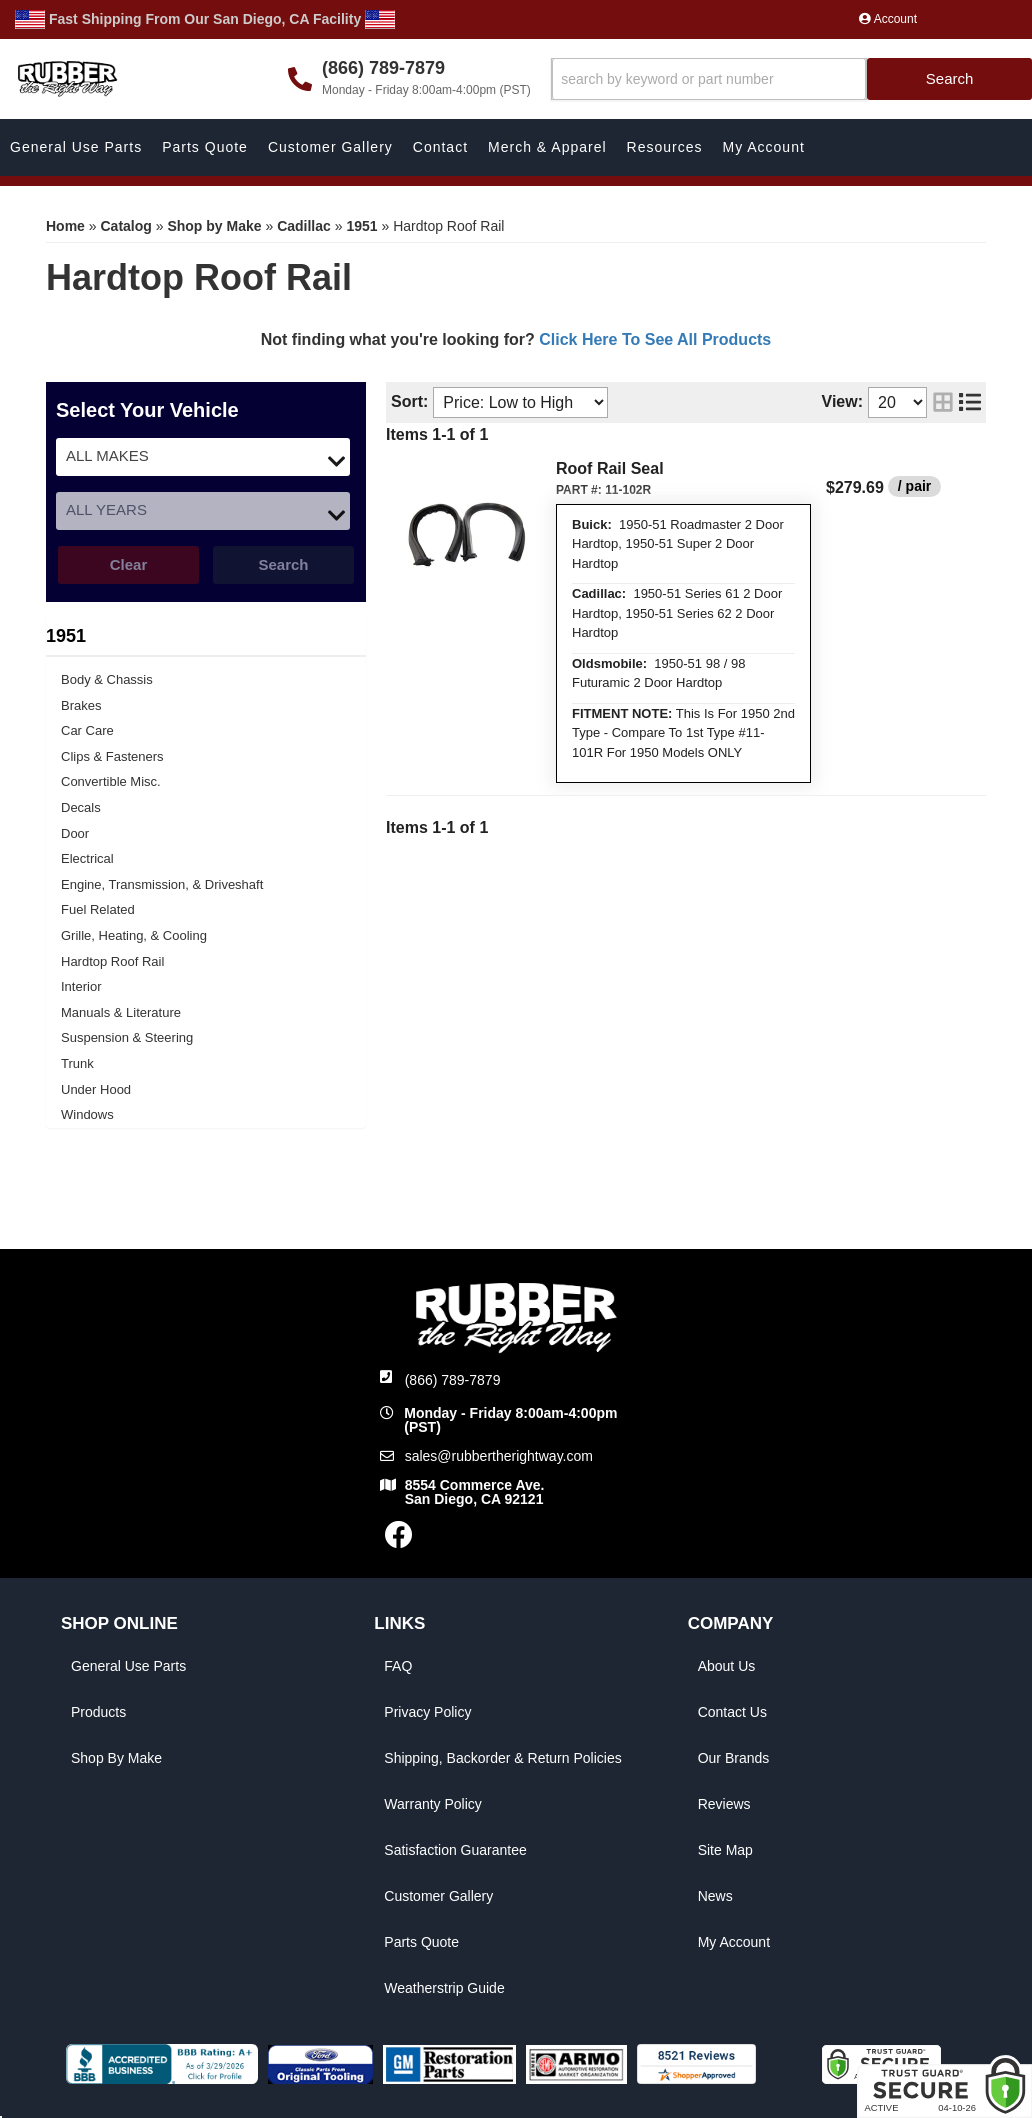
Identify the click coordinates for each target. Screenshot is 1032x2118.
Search (283, 564)
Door (75, 833)
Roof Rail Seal (610, 468)
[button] (791, 79)
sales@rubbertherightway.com (499, 1456)
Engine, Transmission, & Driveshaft (162, 884)
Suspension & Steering (127, 1037)
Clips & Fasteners (112, 756)
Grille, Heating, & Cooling (134, 935)
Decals (81, 807)
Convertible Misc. (111, 781)
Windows (87, 1114)
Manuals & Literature (121, 1012)
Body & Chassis (107, 679)
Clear (129, 564)
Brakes (81, 705)
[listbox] (203, 457)
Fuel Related (98, 909)
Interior (81, 986)
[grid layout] (943, 402)
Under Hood (96, 1089)
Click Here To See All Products (655, 339)
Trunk (77, 1063)
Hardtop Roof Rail (112, 961)
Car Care (87, 730)
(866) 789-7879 (453, 1380)
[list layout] (970, 402)
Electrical (87, 858)
